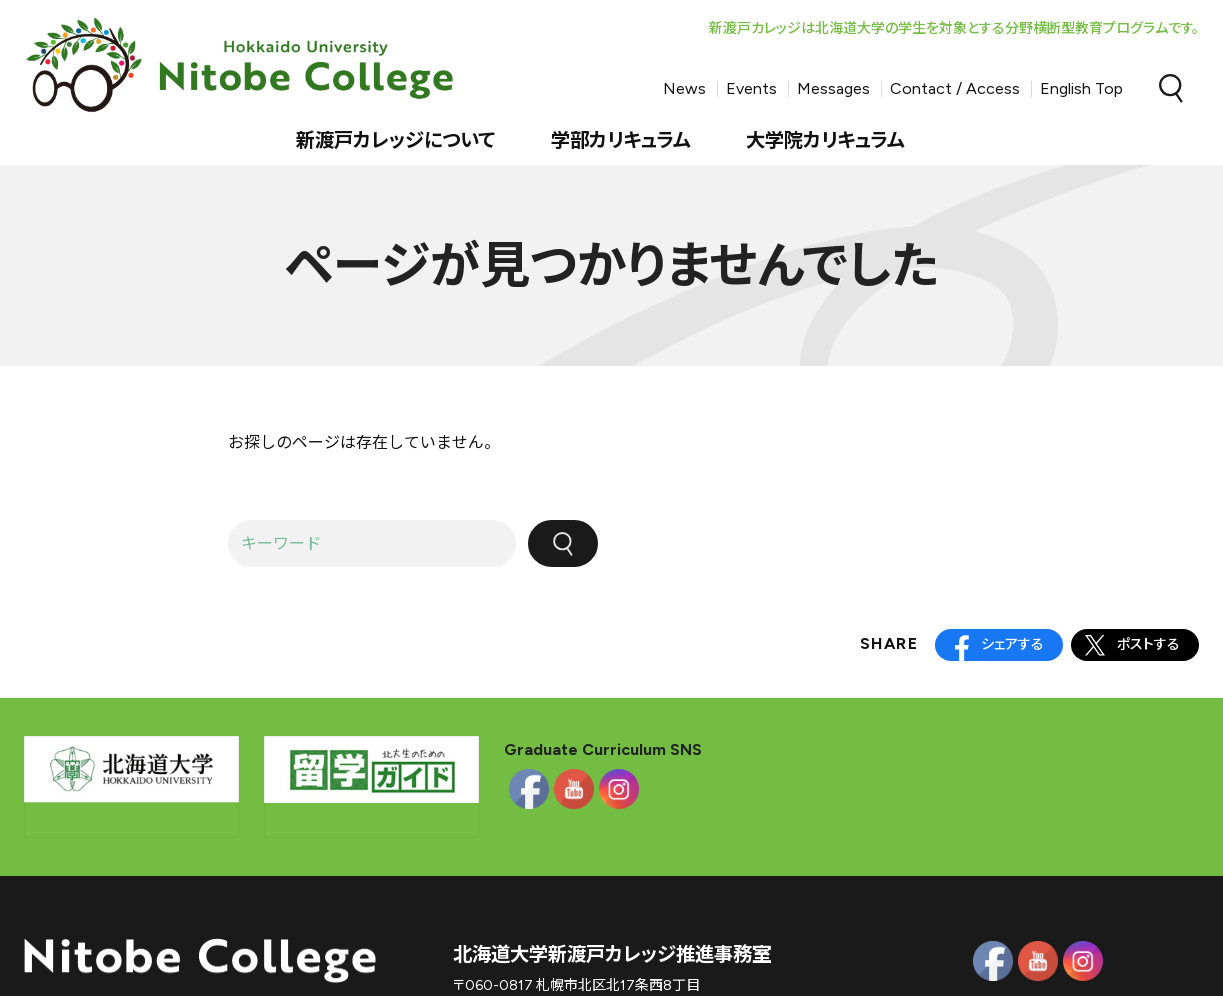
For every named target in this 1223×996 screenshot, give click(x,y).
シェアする (1012, 644)
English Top (1081, 88)
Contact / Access (955, 88)
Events (751, 88)
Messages (833, 88)
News (684, 88)
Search (1171, 89)
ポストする (1148, 644)
